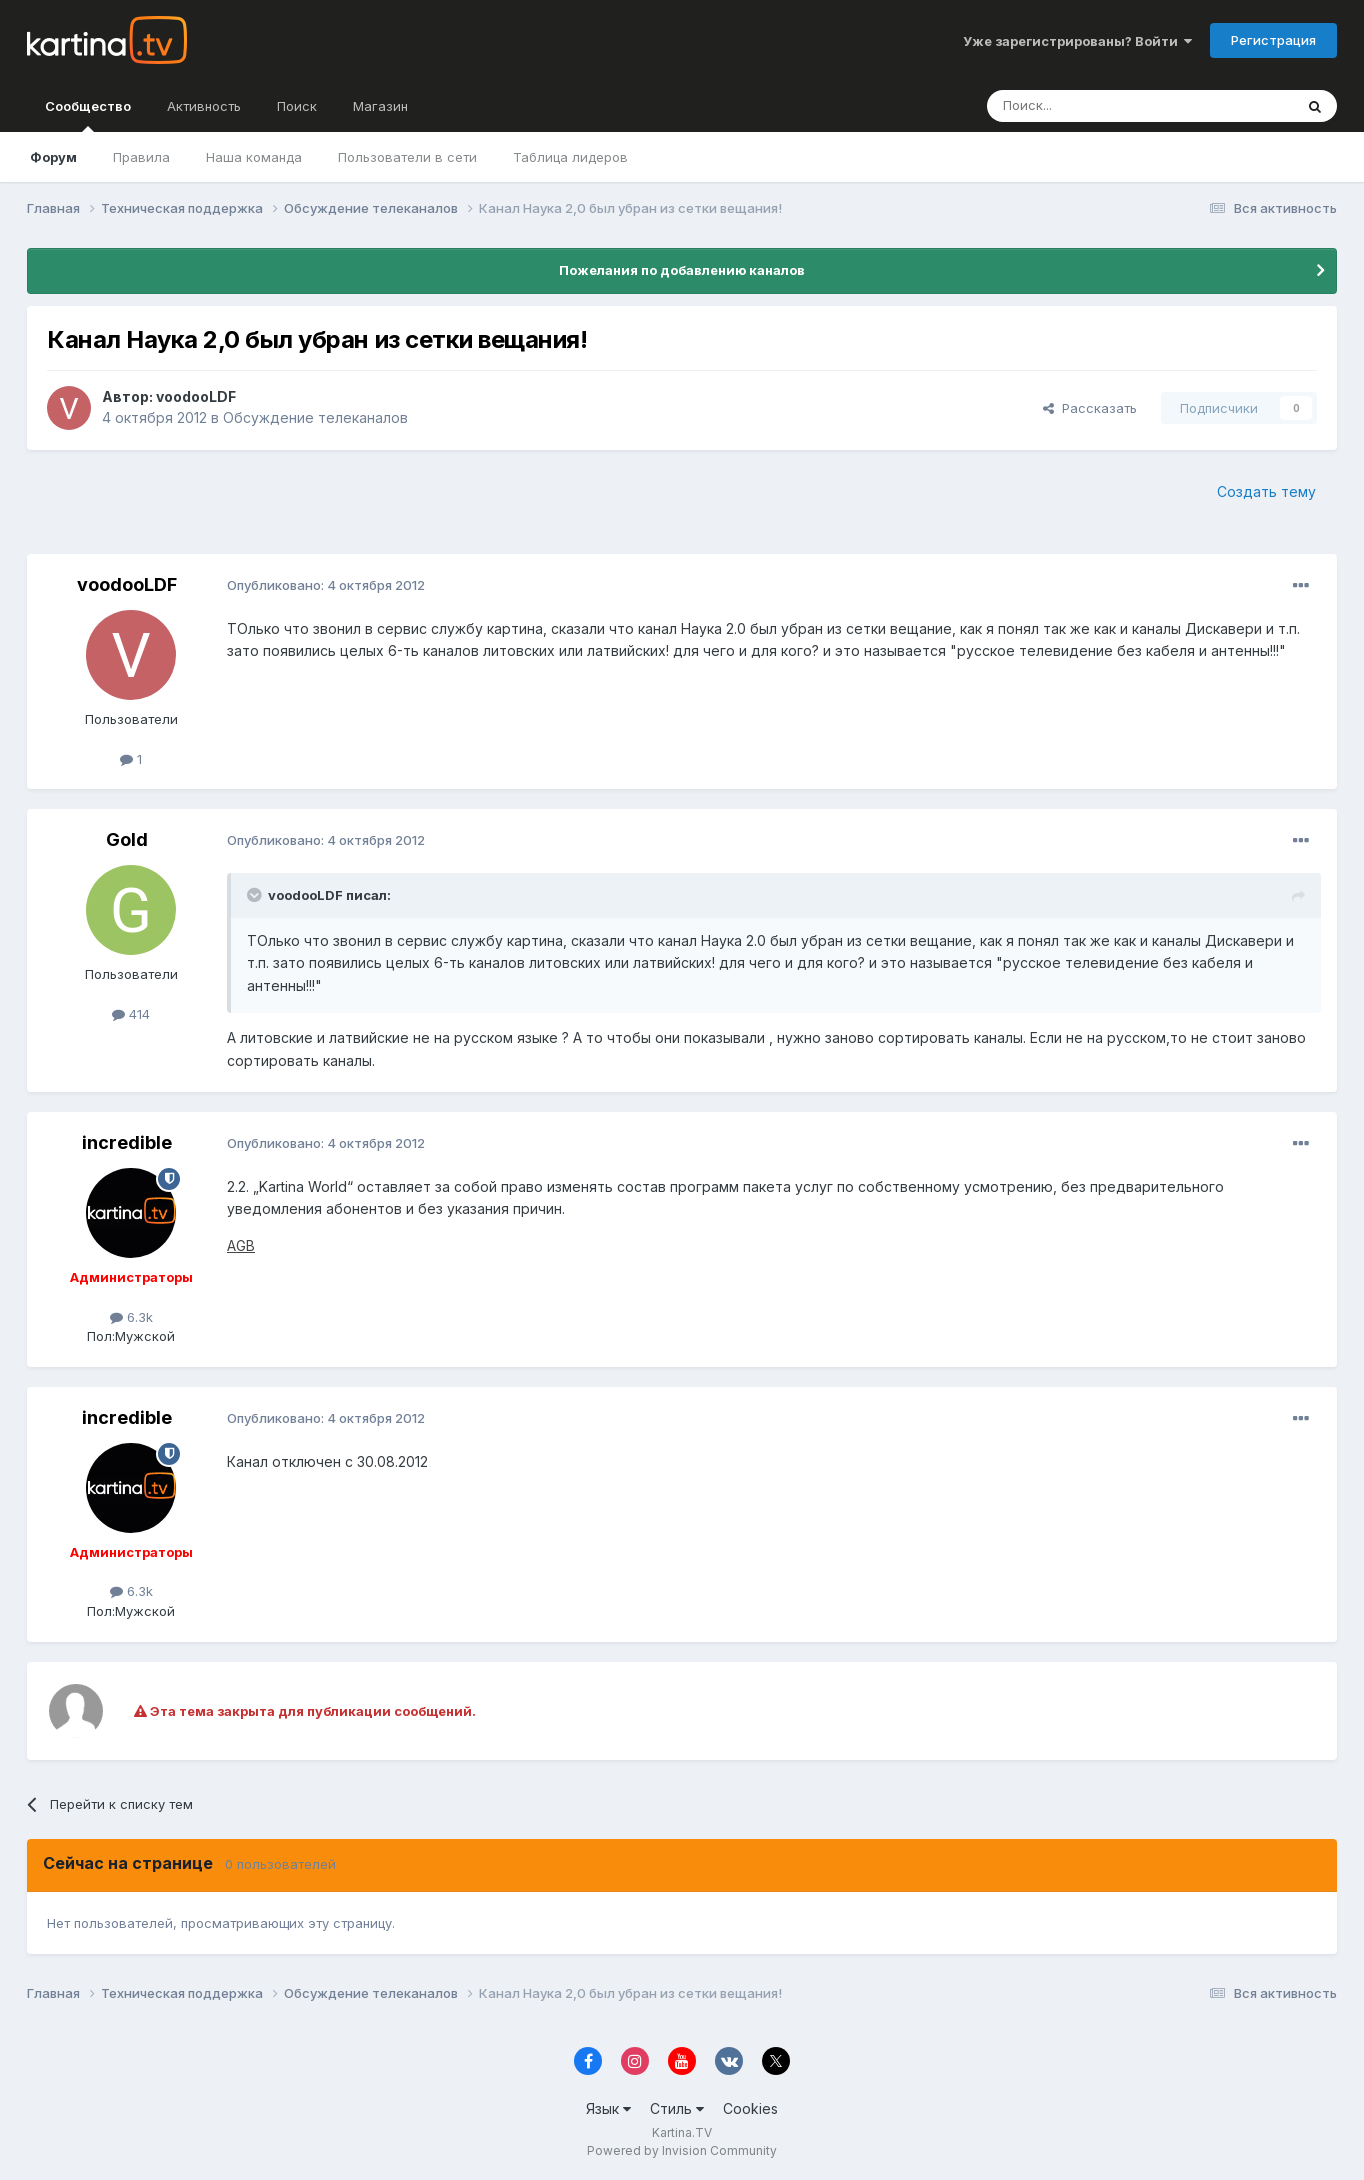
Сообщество (88, 115)
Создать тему (1266, 491)
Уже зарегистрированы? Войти (1077, 41)
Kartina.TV (682, 2132)
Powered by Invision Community (682, 2150)
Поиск (297, 106)
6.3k (131, 1317)
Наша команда (254, 157)
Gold (127, 839)
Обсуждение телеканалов (315, 417)
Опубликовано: (326, 585)
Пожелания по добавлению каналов (682, 270)
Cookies (750, 2108)
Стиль (677, 2108)
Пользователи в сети (407, 157)
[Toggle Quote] (256, 895)
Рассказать (1090, 408)
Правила (141, 157)
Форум (53, 157)
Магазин (380, 106)
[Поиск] (1085, 106)
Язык (608, 2108)
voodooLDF (196, 396)
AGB (241, 1245)
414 (131, 1014)
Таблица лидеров (570, 157)
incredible (127, 1142)
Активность (204, 106)
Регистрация (1273, 40)
